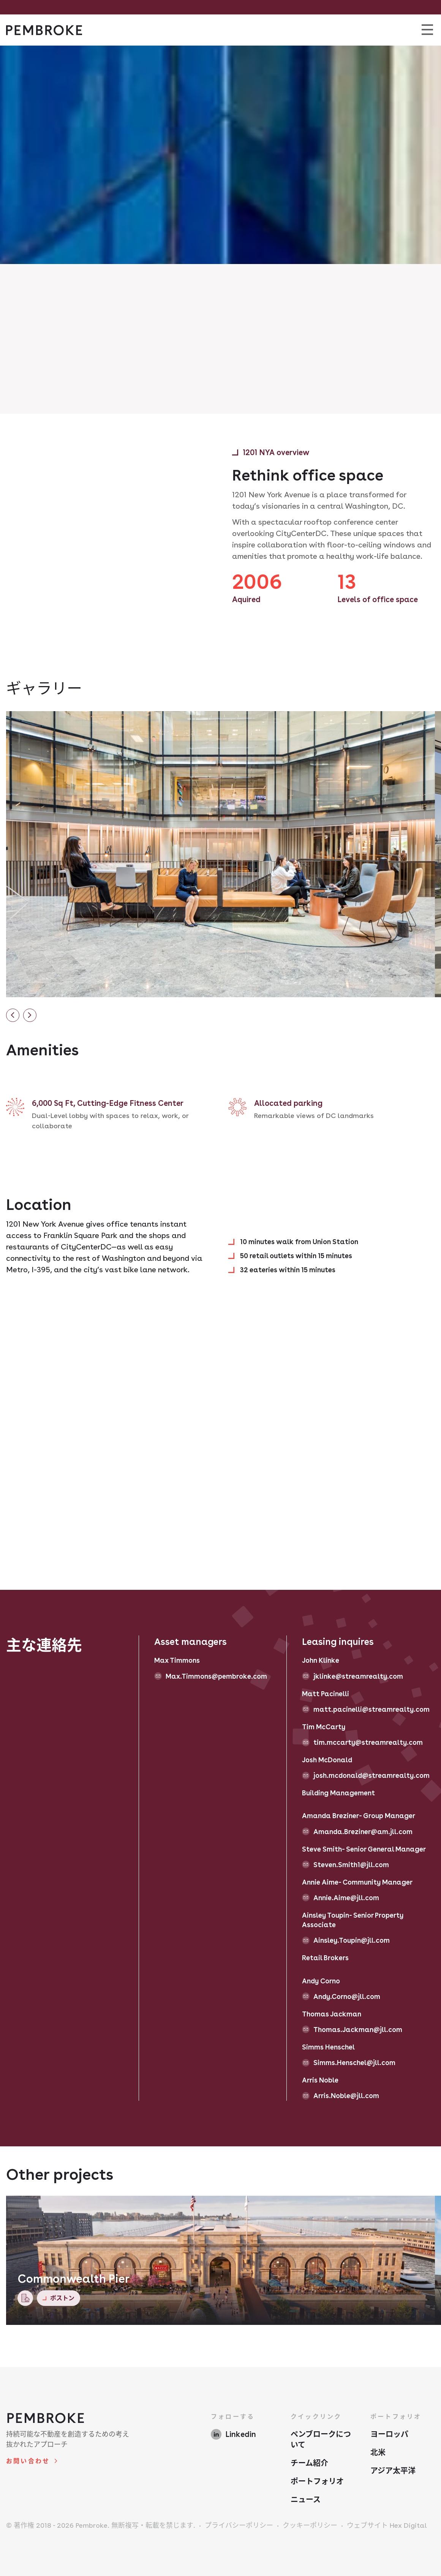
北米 (378, 2452)
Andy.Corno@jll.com (346, 1996)
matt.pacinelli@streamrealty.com (371, 1709)
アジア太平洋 (393, 2470)
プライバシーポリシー (239, 2525)
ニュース (306, 2499)
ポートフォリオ (317, 2481)
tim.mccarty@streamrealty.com (368, 1742)
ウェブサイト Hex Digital (387, 2525)
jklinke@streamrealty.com (358, 1676)
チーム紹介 (309, 2463)
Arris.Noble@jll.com (346, 2096)
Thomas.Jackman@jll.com (357, 2030)
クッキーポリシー (310, 2525)
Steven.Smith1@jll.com (351, 1865)
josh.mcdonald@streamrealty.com (371, 1775)
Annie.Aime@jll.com (346, 1898)
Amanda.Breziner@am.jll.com (363, 1832)
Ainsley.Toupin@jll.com (351, 1940)
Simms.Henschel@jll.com (354, 2063)
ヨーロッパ (389, 2434)
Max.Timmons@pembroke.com (216, 1676)
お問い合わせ (28, 2461)
